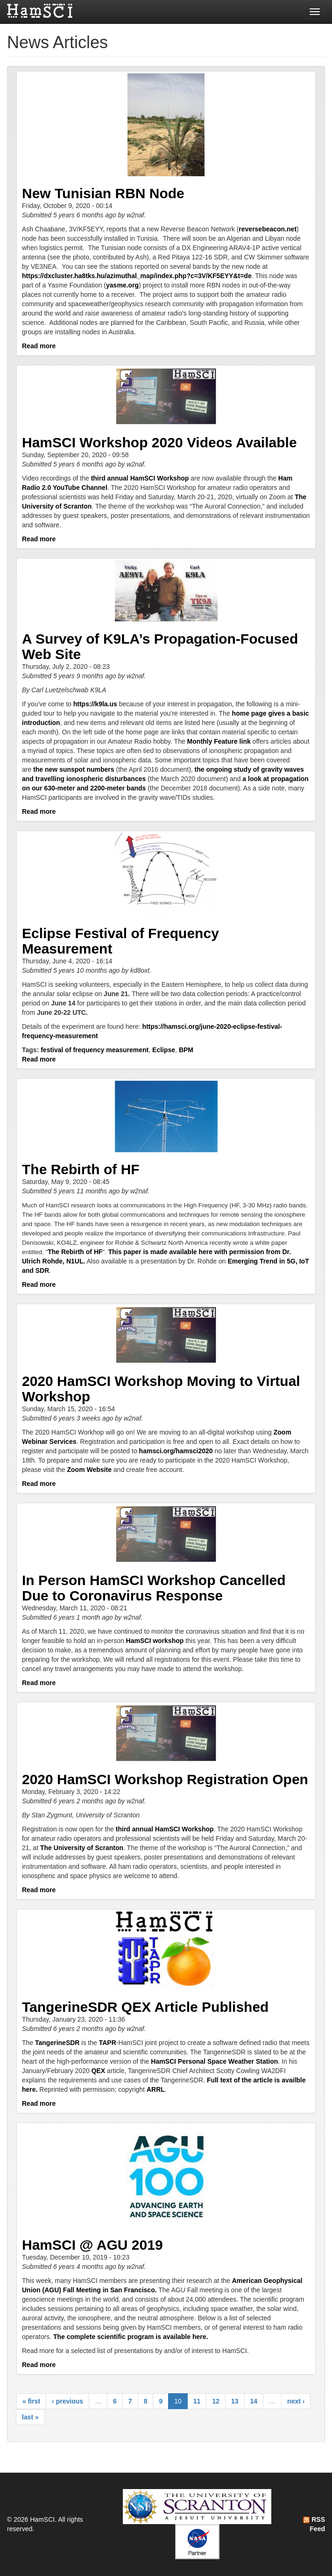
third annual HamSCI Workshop (140, 478)
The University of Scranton (81, 1847)
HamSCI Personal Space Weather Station (214, 2061)
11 (197, 2401)
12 (215, 2401)
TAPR (107, 2042)
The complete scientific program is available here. (130, 2336)
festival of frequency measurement (94, 1050)
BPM (186, 1050)
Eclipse (163, 1050)
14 (254, 2401)
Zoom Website (89, 1469)
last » (30, 2417)
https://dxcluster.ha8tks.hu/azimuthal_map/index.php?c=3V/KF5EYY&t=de (137, 276)
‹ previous (67, 2401)
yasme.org (122, 285)
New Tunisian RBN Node (103, 193)
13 (235, 2401)
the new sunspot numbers (73, 769)
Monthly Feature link (219, 741)
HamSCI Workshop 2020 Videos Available (159, 442)
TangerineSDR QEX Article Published (145, 2007)
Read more (39, 346)
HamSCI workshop (155, 1640)
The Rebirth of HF (81, 1169)
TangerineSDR (57, 2042)
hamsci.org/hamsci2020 (176, 1451)
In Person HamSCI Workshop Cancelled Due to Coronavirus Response (154, 1587)
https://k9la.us (95, 704)
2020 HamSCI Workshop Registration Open (165, 1779)
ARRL (156, 2089)
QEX (99, 2070)
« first (31, 2401)
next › (295, 2401)
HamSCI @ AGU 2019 (92, 2245)
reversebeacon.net (268, 229)
